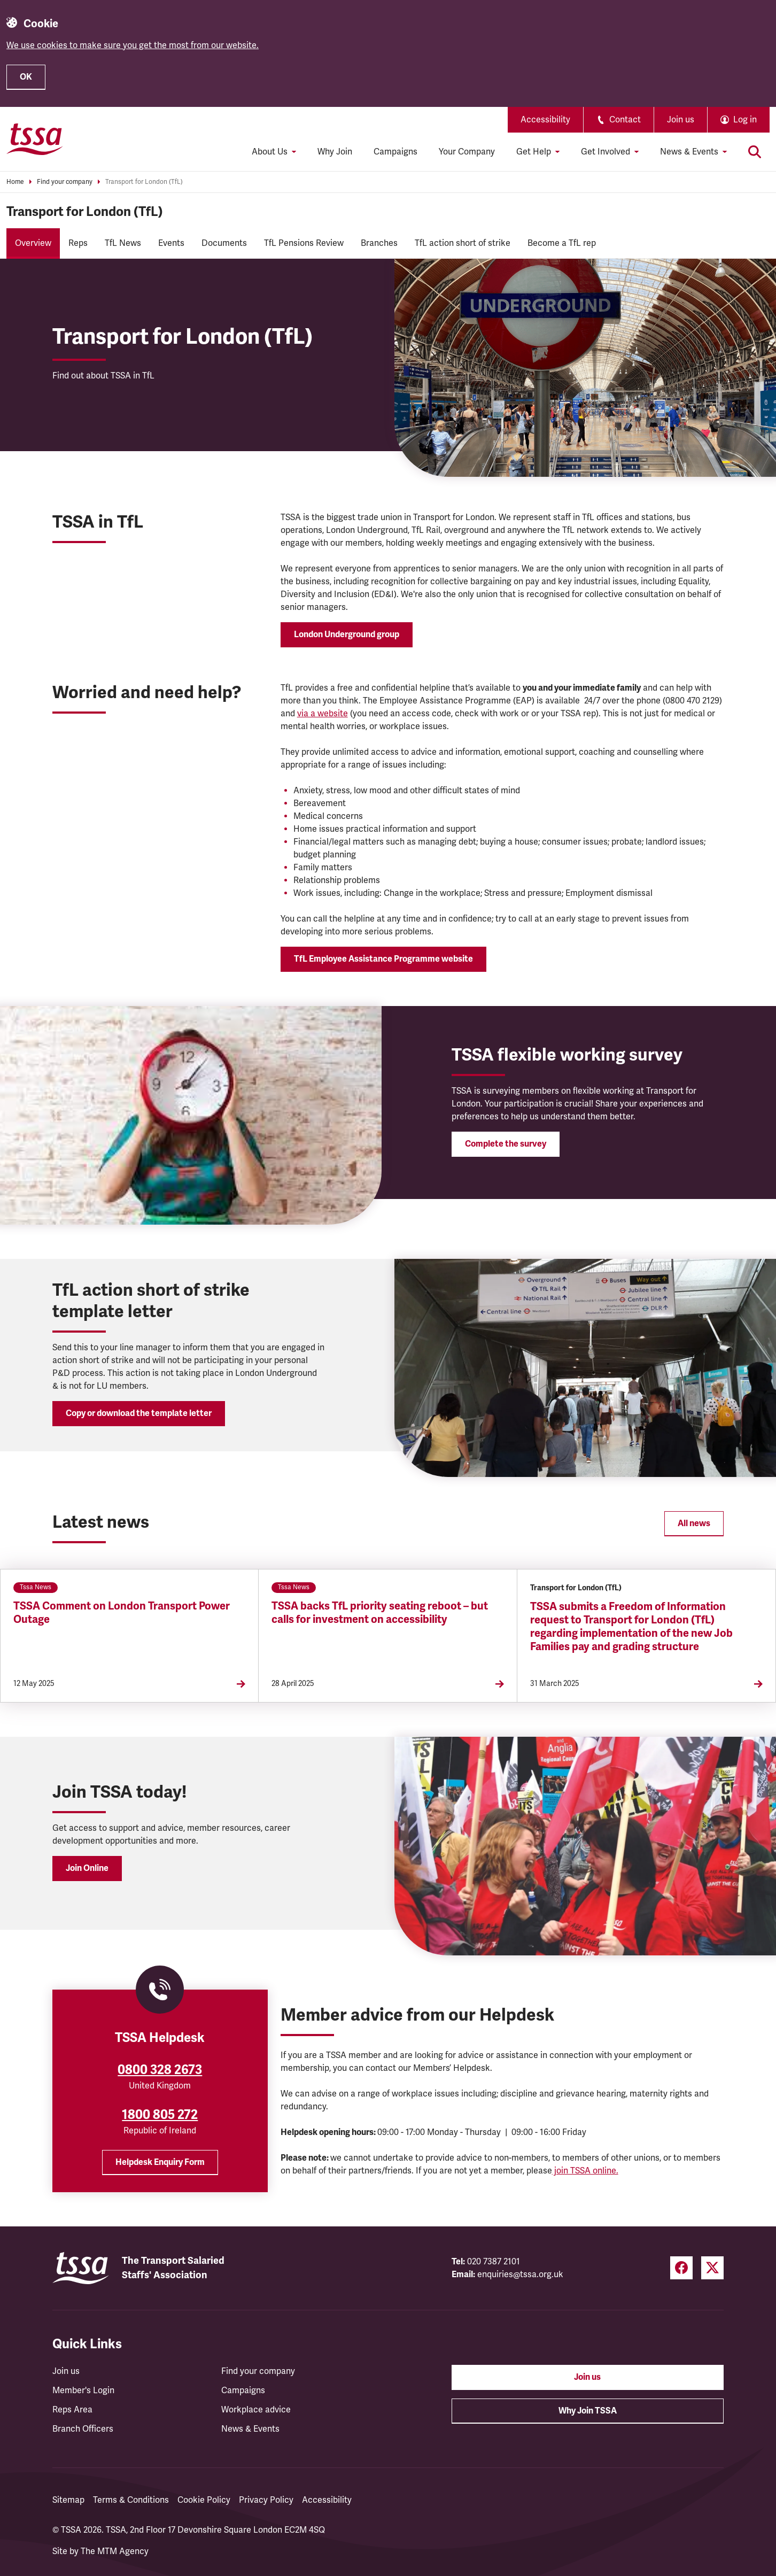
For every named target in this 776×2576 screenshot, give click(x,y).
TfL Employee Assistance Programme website (383, 959)
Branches (379, 243)
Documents (224, 243)
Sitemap (68, 2500)
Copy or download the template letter (139, 1413)
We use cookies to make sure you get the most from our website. (132, 45)
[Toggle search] (755, 152)
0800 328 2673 (160, 2070)
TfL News (123, 243)
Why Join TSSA (587, 2410)
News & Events (250, 2429)
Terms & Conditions (131, 2500)
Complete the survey (505, 1144)
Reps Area (72, 2409)
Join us (680, 119)
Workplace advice (256, 2409)
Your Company (467, 151)
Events (171, 243)
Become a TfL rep (561, 243)
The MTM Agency (115, 2551)
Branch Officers (82, 2429)
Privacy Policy (266, 2500)
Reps (78, 243)
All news (694, 1523)
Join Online (87, 1868)
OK (26, 77)
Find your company (64, 182)
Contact (618, 119)
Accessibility (545, 119)
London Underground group (346, 634)
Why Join (334, 151)
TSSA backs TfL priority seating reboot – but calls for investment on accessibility (379, 1612)
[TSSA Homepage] (34, 139)
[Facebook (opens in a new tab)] (681, 2267)
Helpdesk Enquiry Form (160, 2162)
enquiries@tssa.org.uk (520, 2274)
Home (15, 182)
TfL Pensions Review (304, 243)
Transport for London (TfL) (144, 182)
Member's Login (83, 2390)
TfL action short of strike (462, 243)
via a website (322, 713)
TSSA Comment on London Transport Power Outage (121, 1612)
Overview (33, 243)
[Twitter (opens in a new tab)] (712, 2267)
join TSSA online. (585, 2170)
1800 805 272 (160, 2115)
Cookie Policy (203, 2500)
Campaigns (395, 151)
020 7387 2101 (493, 2261)
